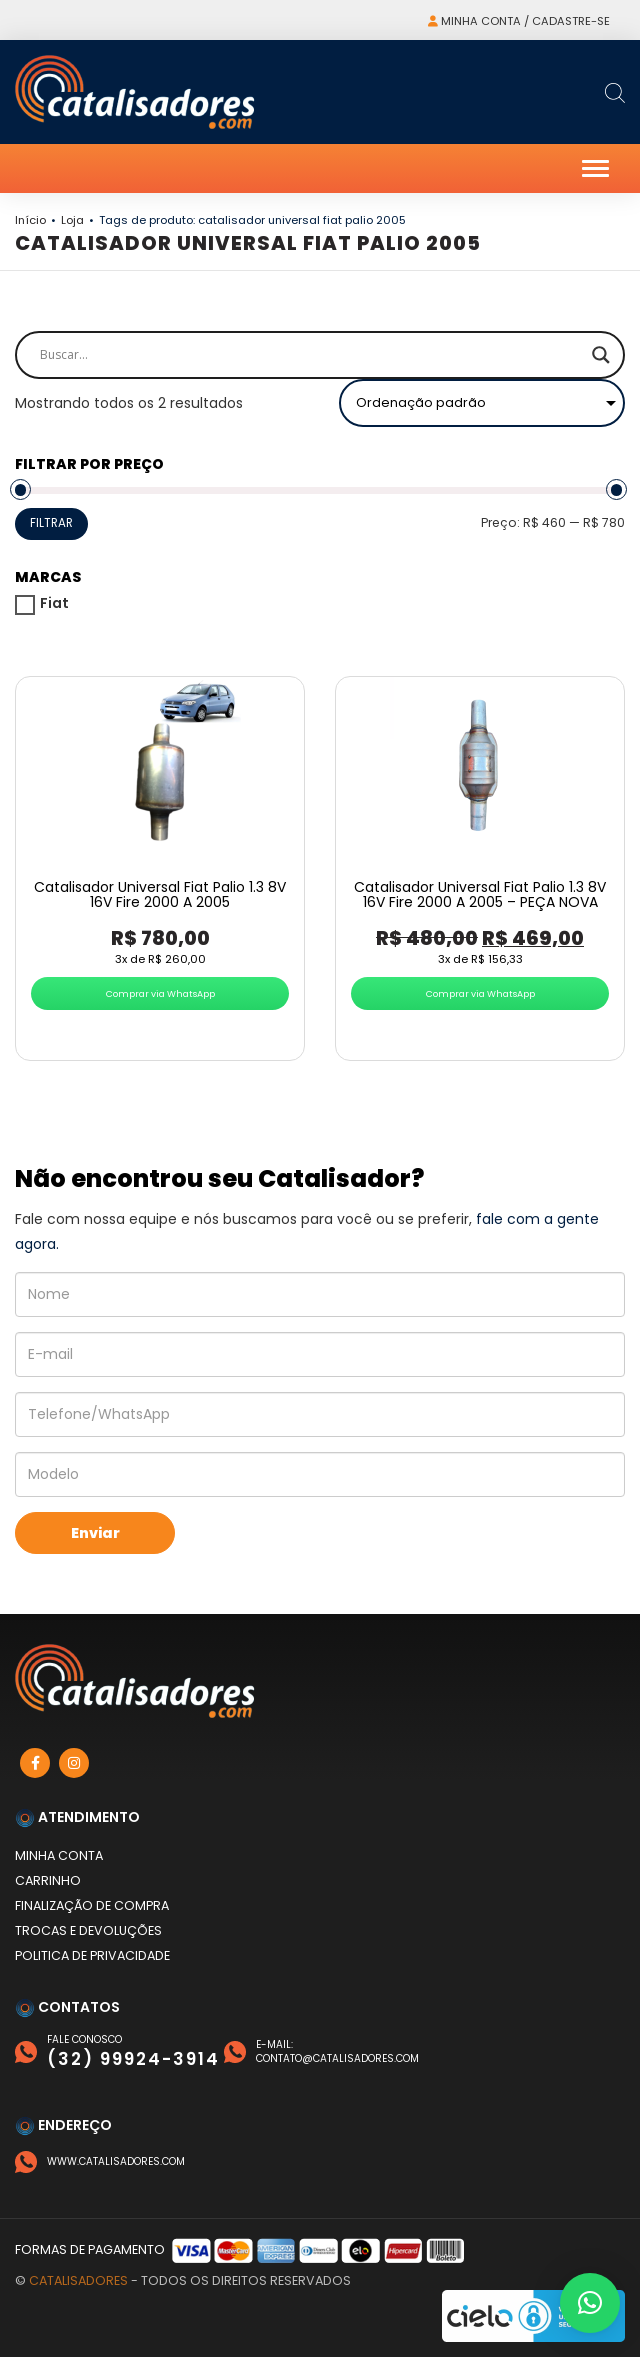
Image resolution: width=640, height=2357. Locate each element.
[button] (590, 2303)
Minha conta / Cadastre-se (519, 21)
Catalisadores (78, 2280)
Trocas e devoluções (88, 1930)
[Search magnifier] (601, 355)
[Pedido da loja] (482, 403)
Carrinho (48, 1880)
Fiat (54, 603)
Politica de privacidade (92, 1955)
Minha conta (59, 1855)
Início (30, 220)
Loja (72, 220)
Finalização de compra (92, 1905)
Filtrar (51, 523)
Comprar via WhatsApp (160, 993)
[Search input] (311, 355)
